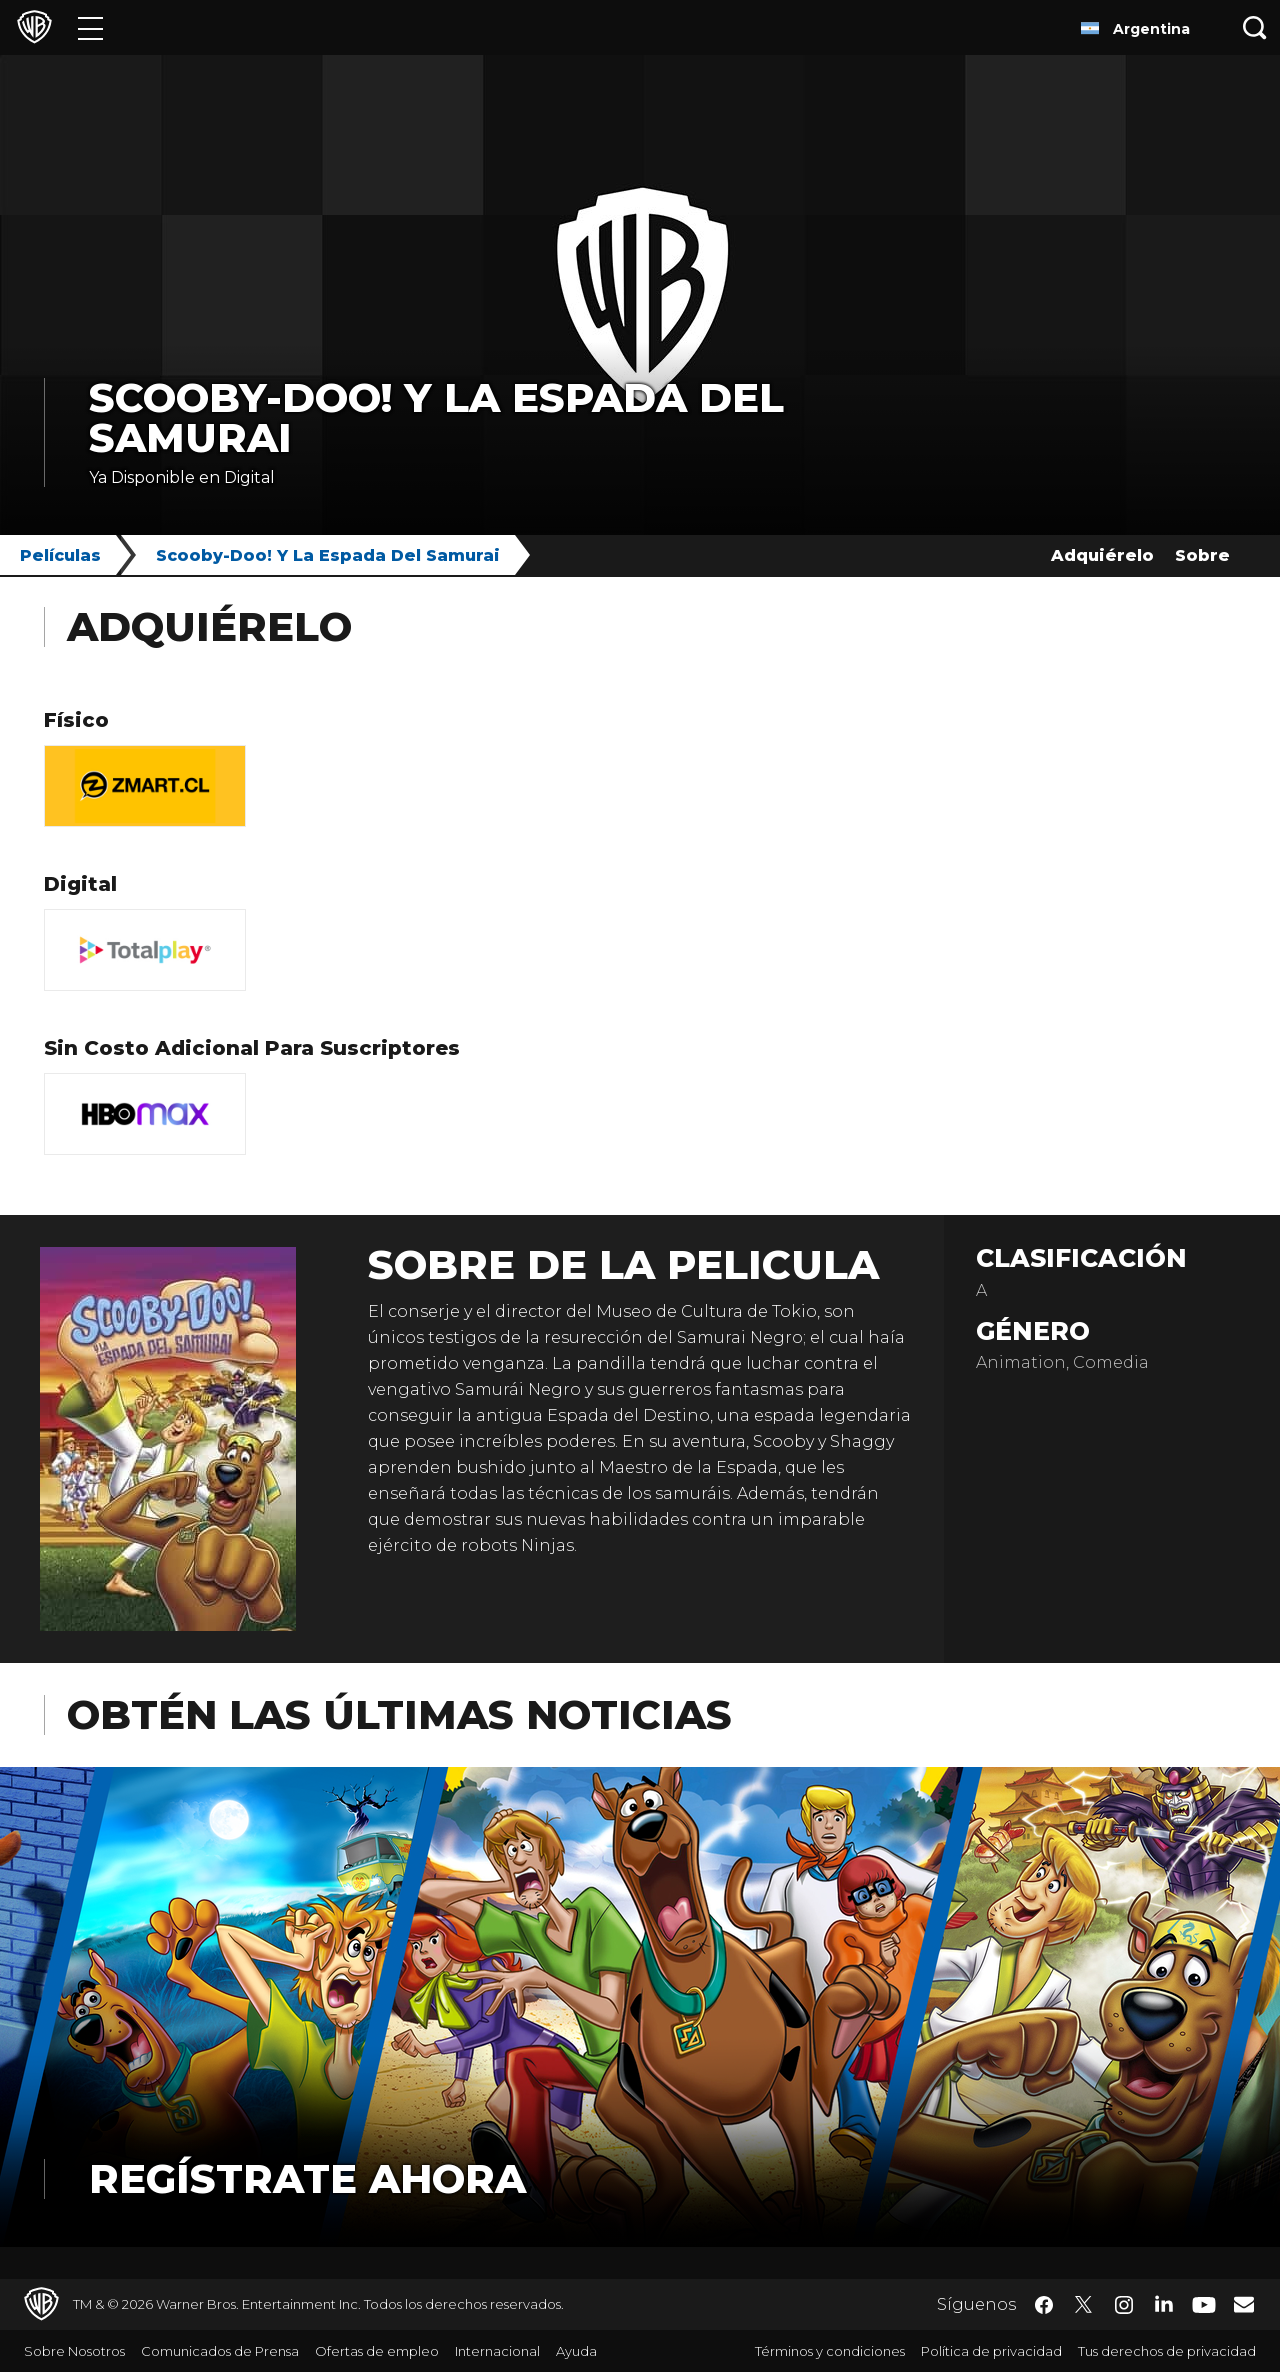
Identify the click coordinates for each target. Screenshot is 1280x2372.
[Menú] (90, 27)
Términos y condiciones (830, 2351)
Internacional (497, 2351)
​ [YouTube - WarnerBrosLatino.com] (1204, 2304)
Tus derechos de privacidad (1167, 2351)
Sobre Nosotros (74, 2351)
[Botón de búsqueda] (1255, 27)
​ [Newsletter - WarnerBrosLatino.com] (1244, 2304)
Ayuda (576, 2351)
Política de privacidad (991, 2351)
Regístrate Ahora (307, 2178)
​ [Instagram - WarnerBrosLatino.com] (1124, 2305)
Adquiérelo (1102, 555)
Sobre (1202, 555)
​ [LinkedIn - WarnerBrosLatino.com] (1164, 2303)
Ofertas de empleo (377, 2351)
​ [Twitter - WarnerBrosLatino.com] (1084, 2305)
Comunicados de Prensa (220, 2351)
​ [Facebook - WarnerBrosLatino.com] (1044, 2305)
